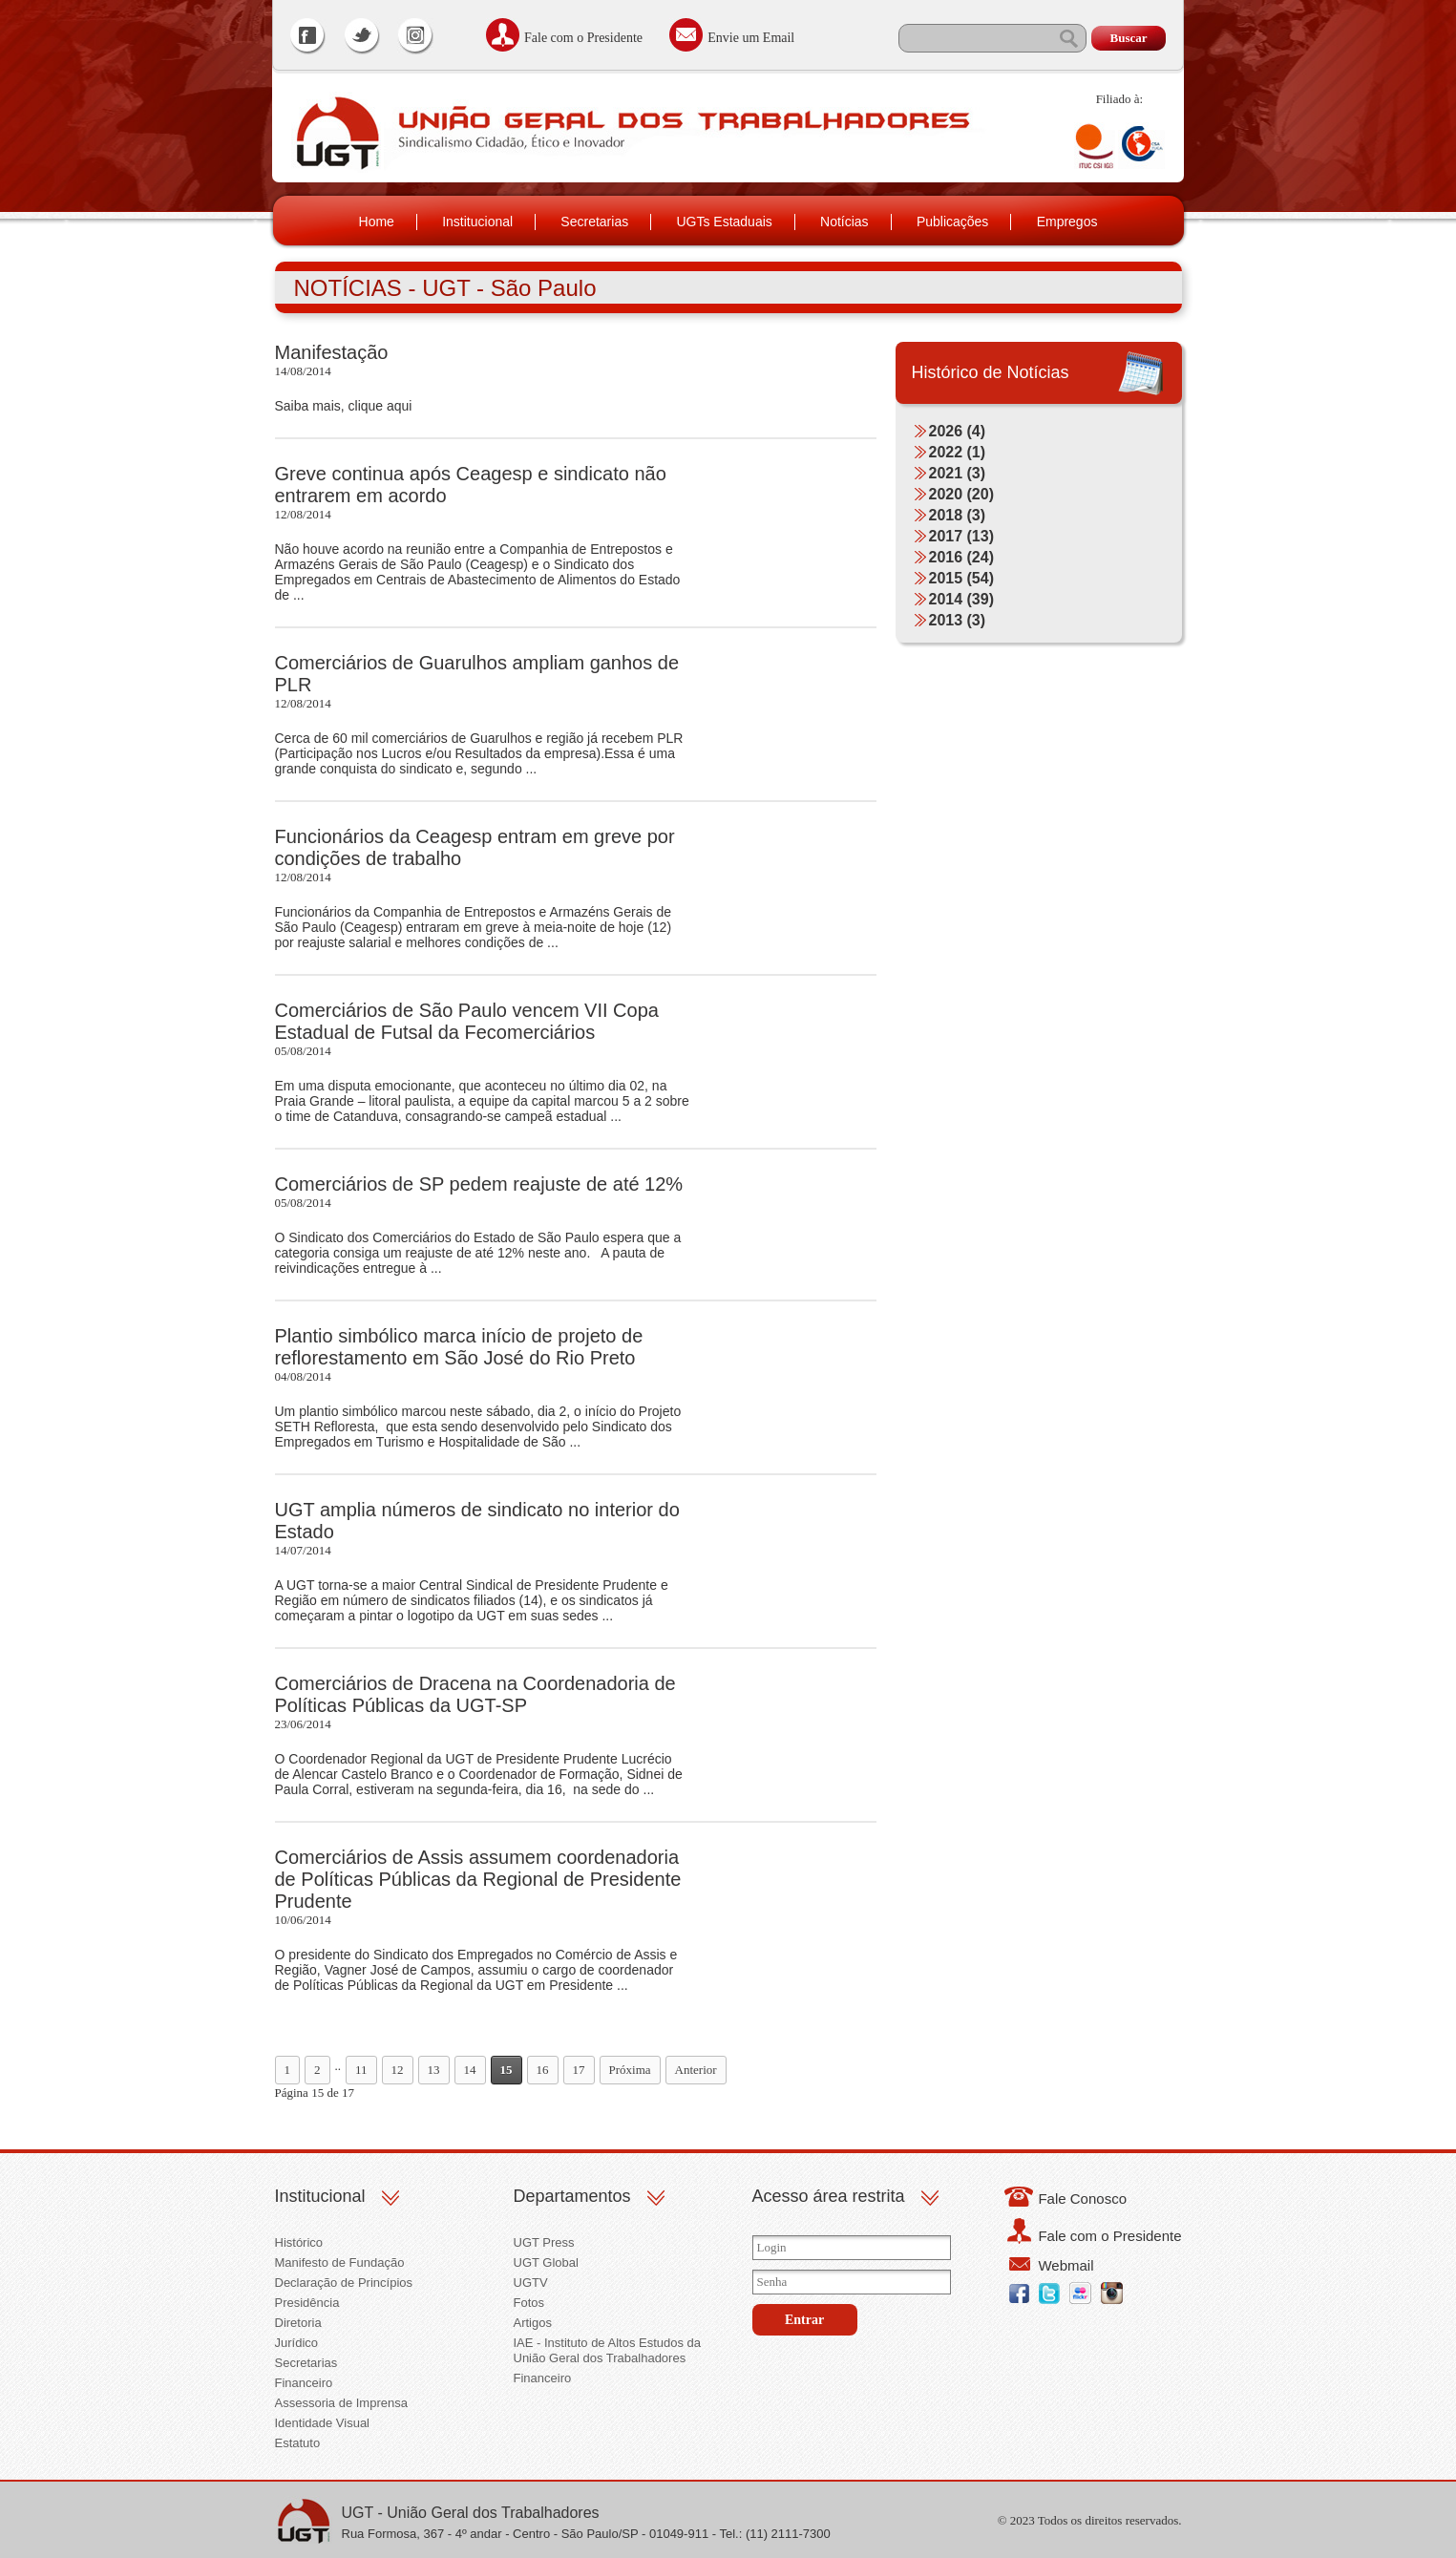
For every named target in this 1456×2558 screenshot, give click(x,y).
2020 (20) (962, 494)
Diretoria (298, 2322)
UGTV (531, 2282)
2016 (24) (962, 557)
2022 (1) (957, 452)
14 (470, 2069)
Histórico (299, 2242)
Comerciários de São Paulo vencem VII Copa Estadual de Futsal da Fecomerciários (467, 1021)
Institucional (477, 221)
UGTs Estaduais (723, 221)
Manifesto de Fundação (340, 2262)
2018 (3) (957, 515)
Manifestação (332, 352)
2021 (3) (957, 473)
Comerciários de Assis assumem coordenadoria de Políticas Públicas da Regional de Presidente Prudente (478, 1879)
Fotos (529, 2302)
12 (397, 2069)
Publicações (953, 221)
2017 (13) (962, 536)
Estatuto (298, 2443)
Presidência (307, 2302)
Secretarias (594, 221)
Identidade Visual (322, 2423)
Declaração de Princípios (344, 2282)
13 (434, 2069)
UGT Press (544, 2242)
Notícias (844, 221)
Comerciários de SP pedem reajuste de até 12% (479, 1183)
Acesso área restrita (828, 2196)
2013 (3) (957, 620)
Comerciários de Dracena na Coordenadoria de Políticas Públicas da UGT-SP (475, 1694)
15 (506, 2069)
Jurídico (297, 2343)
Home (376, 221)
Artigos (533, 2322)
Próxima (630, 2069)
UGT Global (546, 2262)
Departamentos (572, 2196)
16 (543, 2069)
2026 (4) (957, 431)
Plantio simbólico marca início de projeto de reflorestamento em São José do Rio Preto (459, 1346)
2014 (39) (962, 599)
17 (579, 2069)
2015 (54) (962, 578)
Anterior (696, 2069)
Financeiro (304, 2383)
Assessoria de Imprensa (341, 2403)
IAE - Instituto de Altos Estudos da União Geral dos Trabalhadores (608, 2350)
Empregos (1067, 221)
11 (361, 2069)
